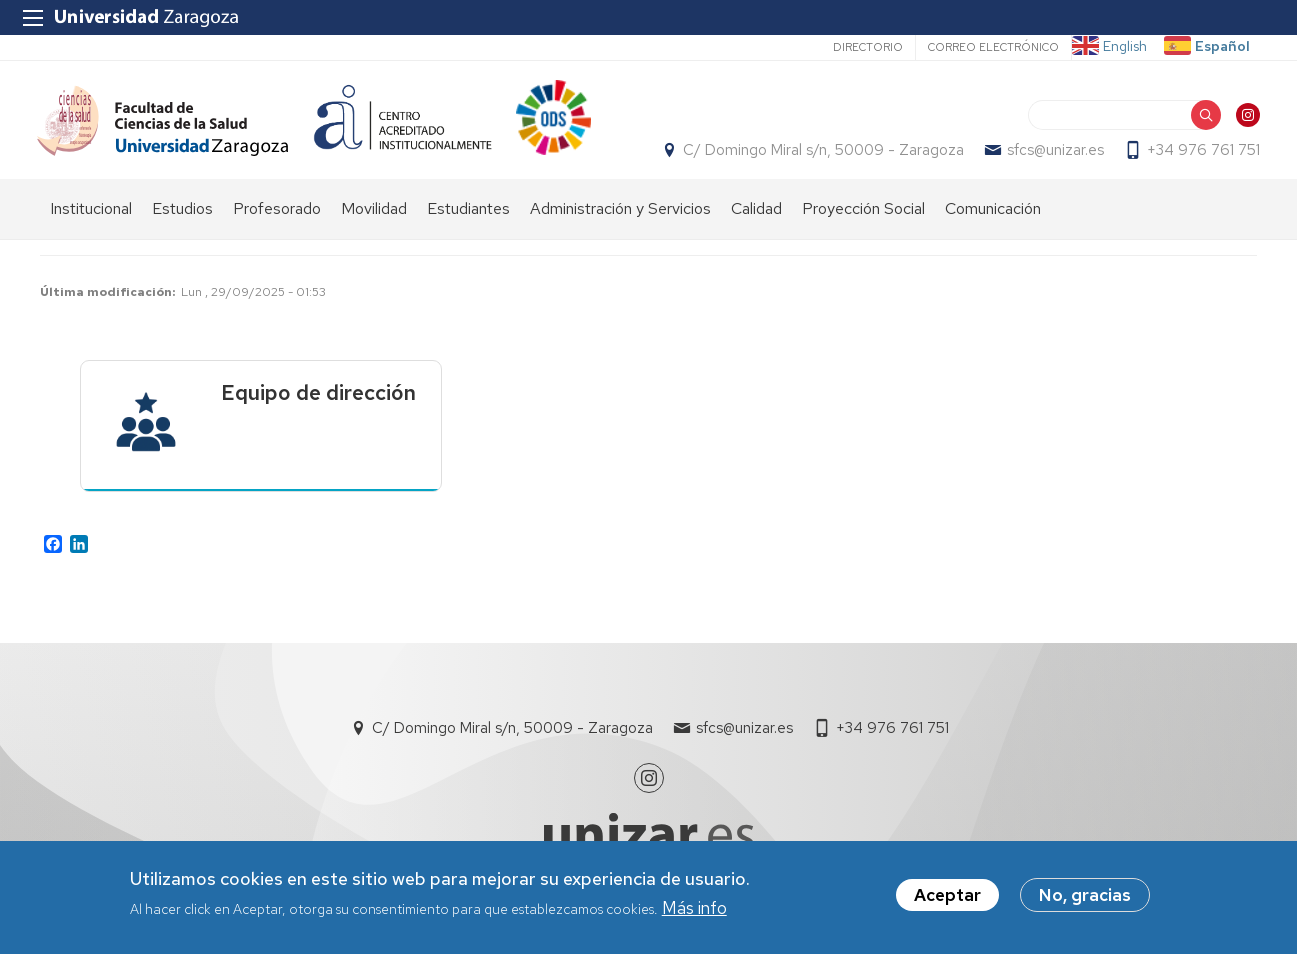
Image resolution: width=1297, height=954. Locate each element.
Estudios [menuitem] (182, 220)
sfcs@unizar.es (1052, 156)
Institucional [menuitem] (91, 220)
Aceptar (947, 896)
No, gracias (1085, 896)
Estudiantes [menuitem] (468, 220)
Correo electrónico (993, 47)
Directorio (868, 47)
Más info (694, 908)
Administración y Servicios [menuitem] (620, 220)
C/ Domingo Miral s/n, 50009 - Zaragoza (820, 156)
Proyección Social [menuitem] (863, 220)
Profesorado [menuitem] (277, 220)
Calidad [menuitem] (756, 220)
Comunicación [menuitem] (993, 220)
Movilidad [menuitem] (374, 220)
